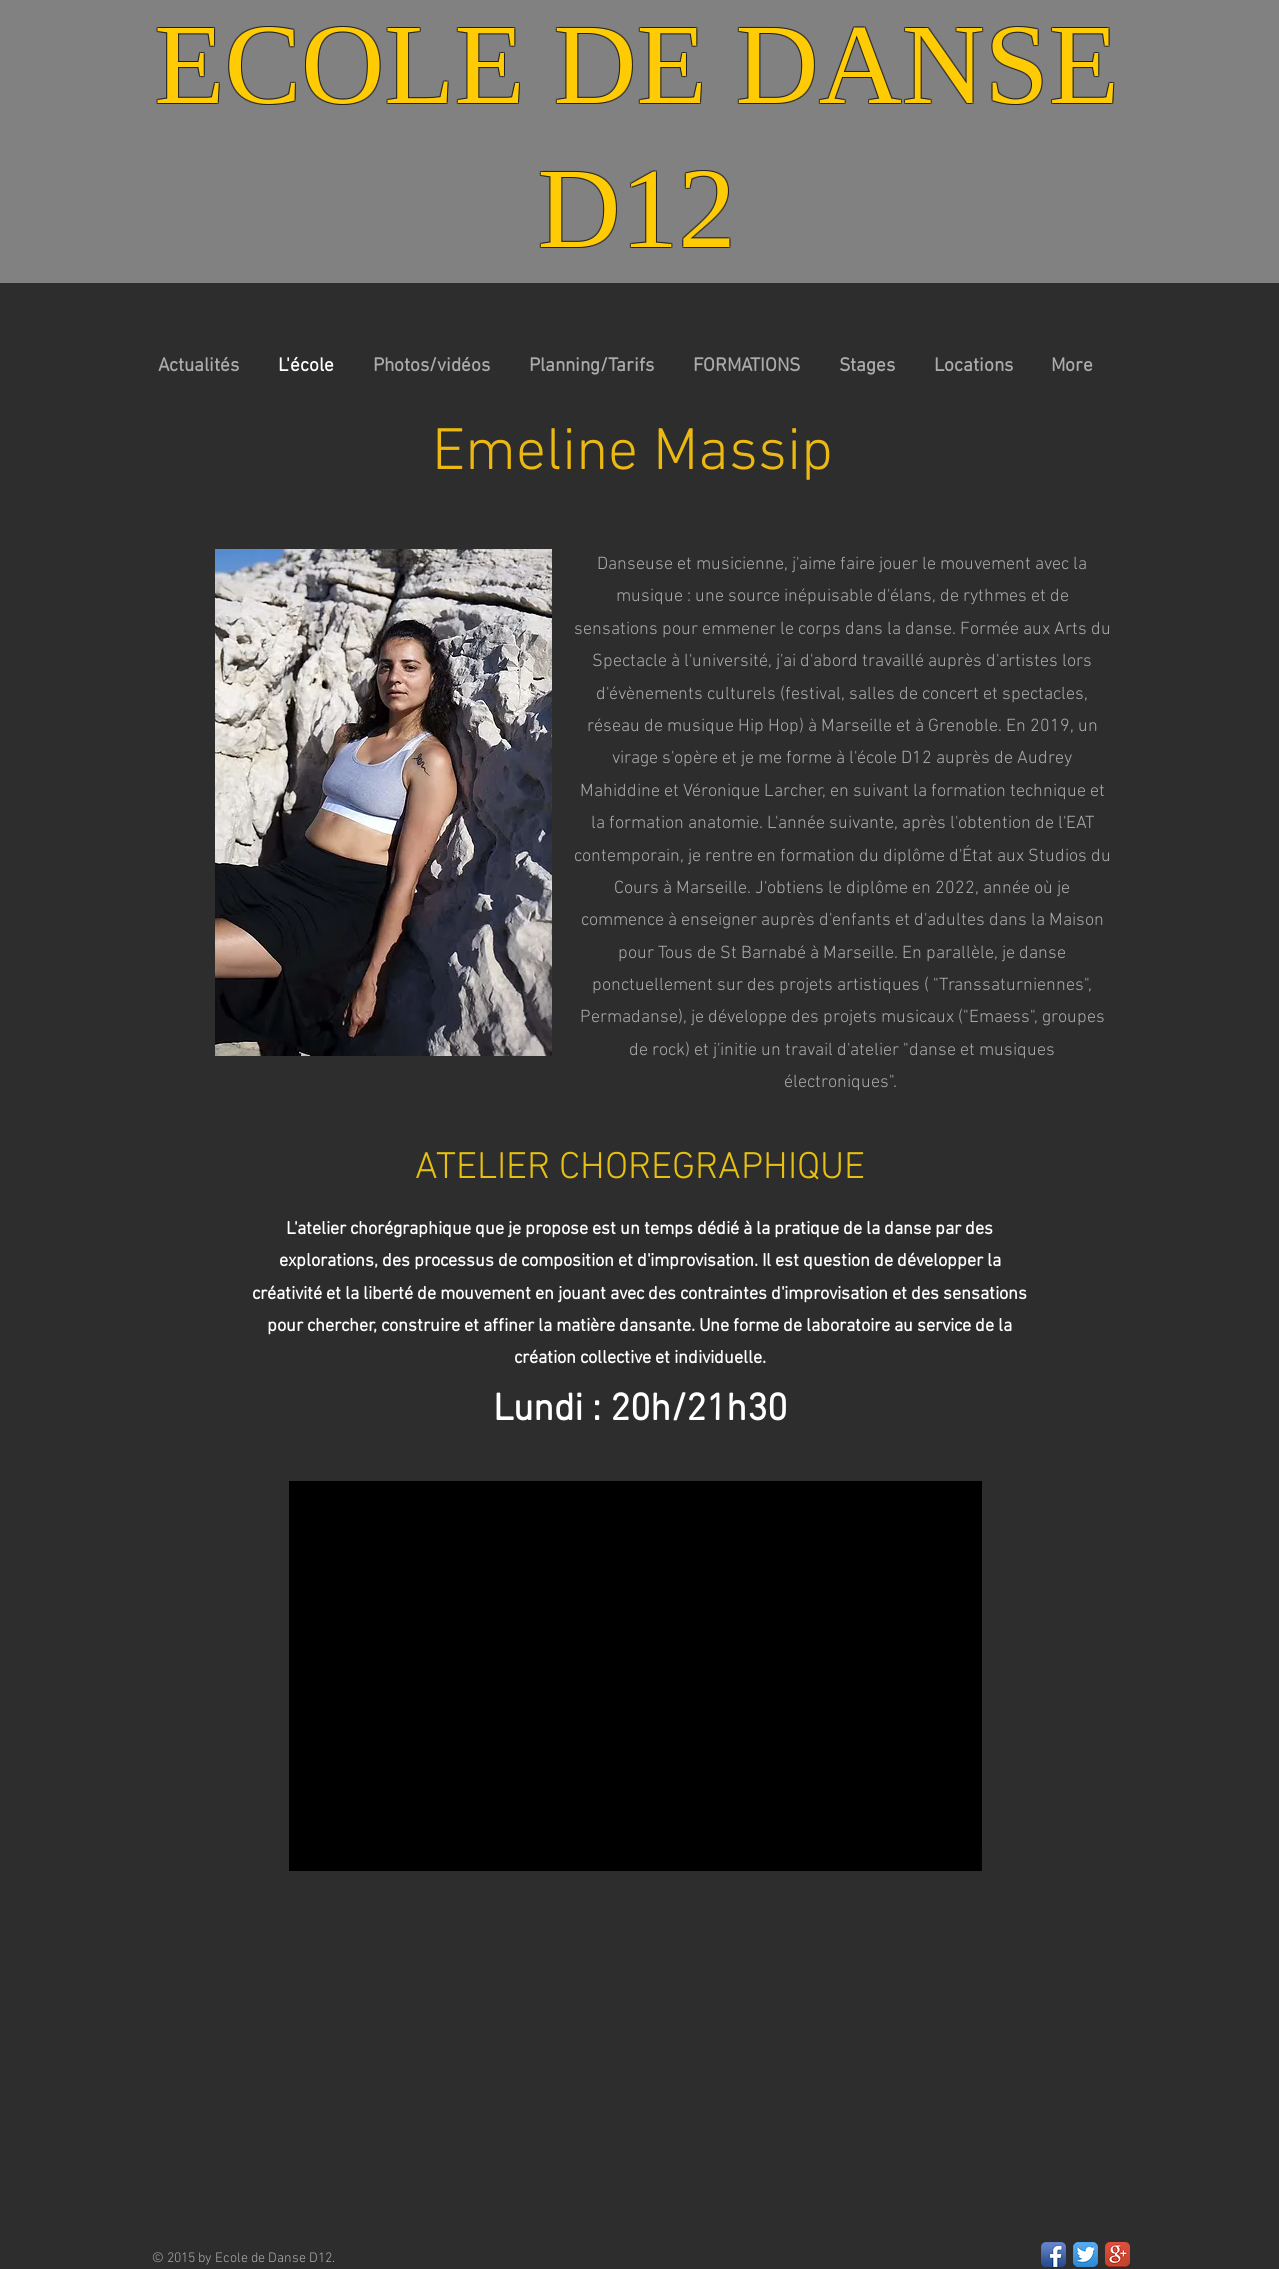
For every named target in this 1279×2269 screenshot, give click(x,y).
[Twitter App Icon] (1085, 2254)
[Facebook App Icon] (1053, 2254)
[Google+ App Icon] (1117, 2254)
